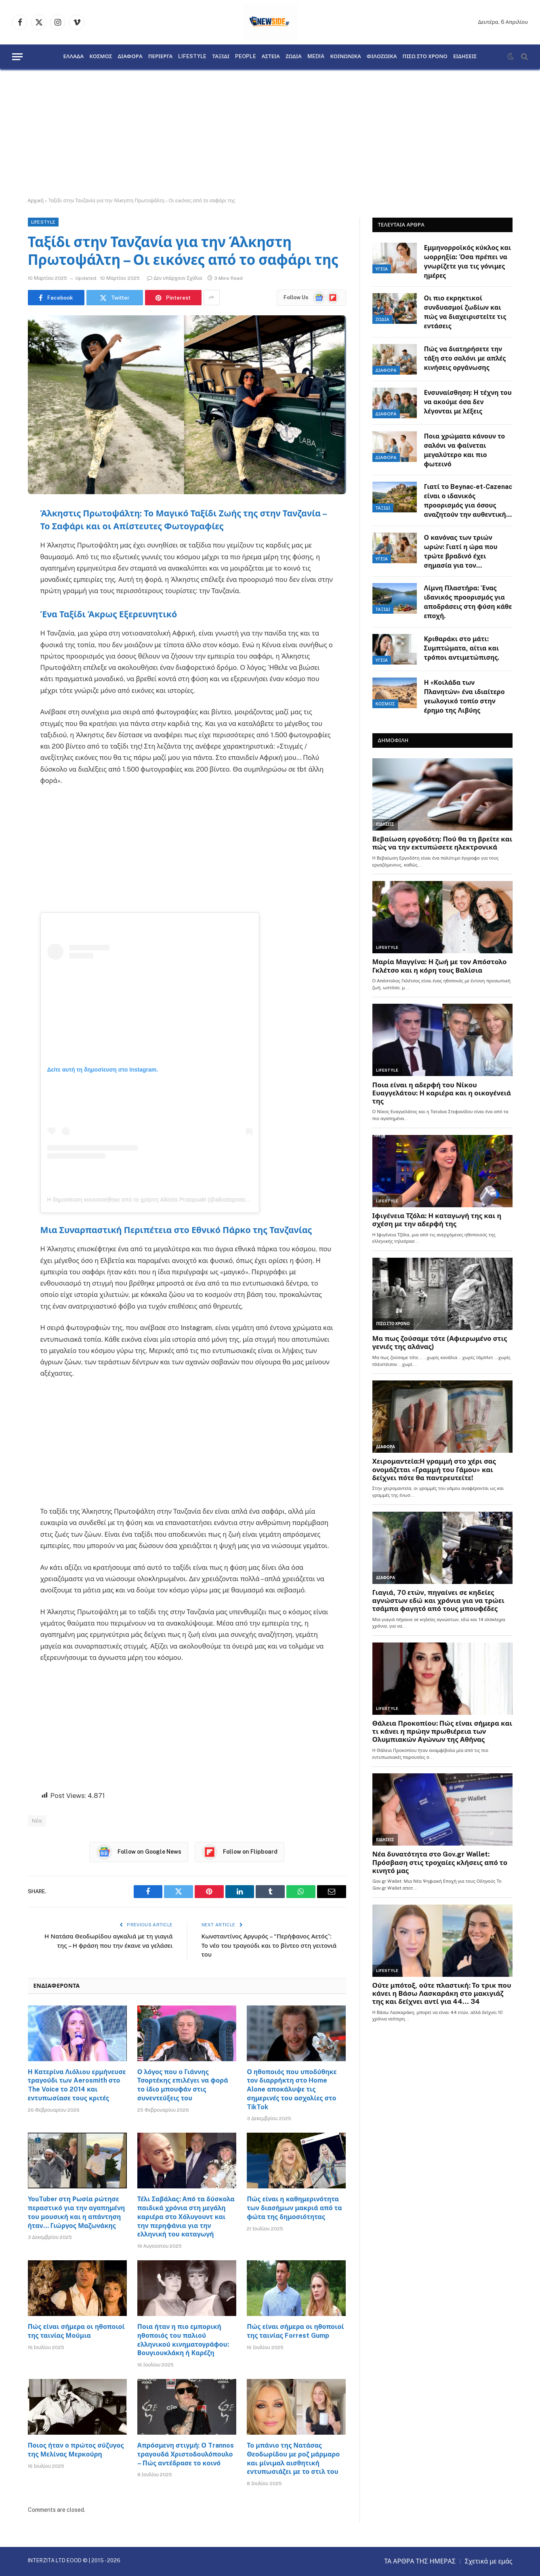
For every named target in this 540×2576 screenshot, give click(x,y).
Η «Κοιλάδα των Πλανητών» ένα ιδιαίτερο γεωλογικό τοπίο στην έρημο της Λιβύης (464, 696)
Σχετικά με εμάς (489, 2561)
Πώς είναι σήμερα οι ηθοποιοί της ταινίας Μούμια (76, 2331)
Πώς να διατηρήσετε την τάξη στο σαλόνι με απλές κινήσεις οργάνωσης (465, 358)
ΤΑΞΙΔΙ (220, 56)
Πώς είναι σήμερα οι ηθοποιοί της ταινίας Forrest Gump (295, 2331)
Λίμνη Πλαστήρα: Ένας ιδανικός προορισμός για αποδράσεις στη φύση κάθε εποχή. (468, 602)
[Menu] (17, 57)
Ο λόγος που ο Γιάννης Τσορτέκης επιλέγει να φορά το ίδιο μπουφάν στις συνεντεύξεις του (182, 2085)
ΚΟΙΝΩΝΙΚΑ (345, 56)
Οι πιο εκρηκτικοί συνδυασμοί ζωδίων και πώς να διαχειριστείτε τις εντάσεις (465, 312)
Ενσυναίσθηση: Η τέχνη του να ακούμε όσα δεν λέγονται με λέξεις (468, 402)
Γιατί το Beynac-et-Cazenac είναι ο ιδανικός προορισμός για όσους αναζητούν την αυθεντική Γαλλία (468, 501)
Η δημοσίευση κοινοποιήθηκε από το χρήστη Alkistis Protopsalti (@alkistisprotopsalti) (154, 1199)
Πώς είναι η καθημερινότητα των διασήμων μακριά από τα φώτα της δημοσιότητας (294, 2208)
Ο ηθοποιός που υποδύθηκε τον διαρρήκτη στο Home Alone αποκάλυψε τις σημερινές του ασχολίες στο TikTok (291, 2089)
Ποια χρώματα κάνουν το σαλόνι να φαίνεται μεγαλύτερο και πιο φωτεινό (464, 450)
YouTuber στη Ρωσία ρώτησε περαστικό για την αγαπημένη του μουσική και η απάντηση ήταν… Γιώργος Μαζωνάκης (76, 2212)
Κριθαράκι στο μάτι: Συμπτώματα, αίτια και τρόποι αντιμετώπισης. (462, 648)
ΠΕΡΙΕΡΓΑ (160, 56)
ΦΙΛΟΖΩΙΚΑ (382, 56)
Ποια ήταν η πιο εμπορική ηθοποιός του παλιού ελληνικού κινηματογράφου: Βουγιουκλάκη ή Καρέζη (183, 2340)
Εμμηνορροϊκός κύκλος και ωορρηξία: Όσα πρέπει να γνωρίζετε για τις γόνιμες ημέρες (467, 261)
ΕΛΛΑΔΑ (73, 56)
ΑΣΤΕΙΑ (271, 56)
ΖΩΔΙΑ (294, 56)
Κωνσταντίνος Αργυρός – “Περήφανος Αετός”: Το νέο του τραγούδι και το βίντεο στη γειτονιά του (269, 1945)
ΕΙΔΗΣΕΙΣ (465, 56)
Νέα (37, 1821)
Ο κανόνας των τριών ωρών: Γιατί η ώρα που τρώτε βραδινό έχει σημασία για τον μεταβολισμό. (461, 552)
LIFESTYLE (192, 56)
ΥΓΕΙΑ (382, 268)
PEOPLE (245, 56)
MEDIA (316, 56)
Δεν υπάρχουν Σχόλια (174, 278)
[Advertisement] (270, 133)
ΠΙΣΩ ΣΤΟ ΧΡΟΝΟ (425, 56)
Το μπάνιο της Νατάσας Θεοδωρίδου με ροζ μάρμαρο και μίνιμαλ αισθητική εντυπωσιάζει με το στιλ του (293, 2458)
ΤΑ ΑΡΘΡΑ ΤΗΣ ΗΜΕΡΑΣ (420, 2561)
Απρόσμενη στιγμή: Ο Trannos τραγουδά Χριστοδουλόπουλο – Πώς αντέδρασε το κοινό (185, 2454)
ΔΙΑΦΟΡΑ (130, 56)
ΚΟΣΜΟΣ (100, 56)
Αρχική (36, 200)
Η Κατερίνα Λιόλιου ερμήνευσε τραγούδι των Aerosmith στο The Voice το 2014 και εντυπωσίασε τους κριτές (77, 2085)
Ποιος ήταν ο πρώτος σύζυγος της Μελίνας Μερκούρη (76, 2450)
